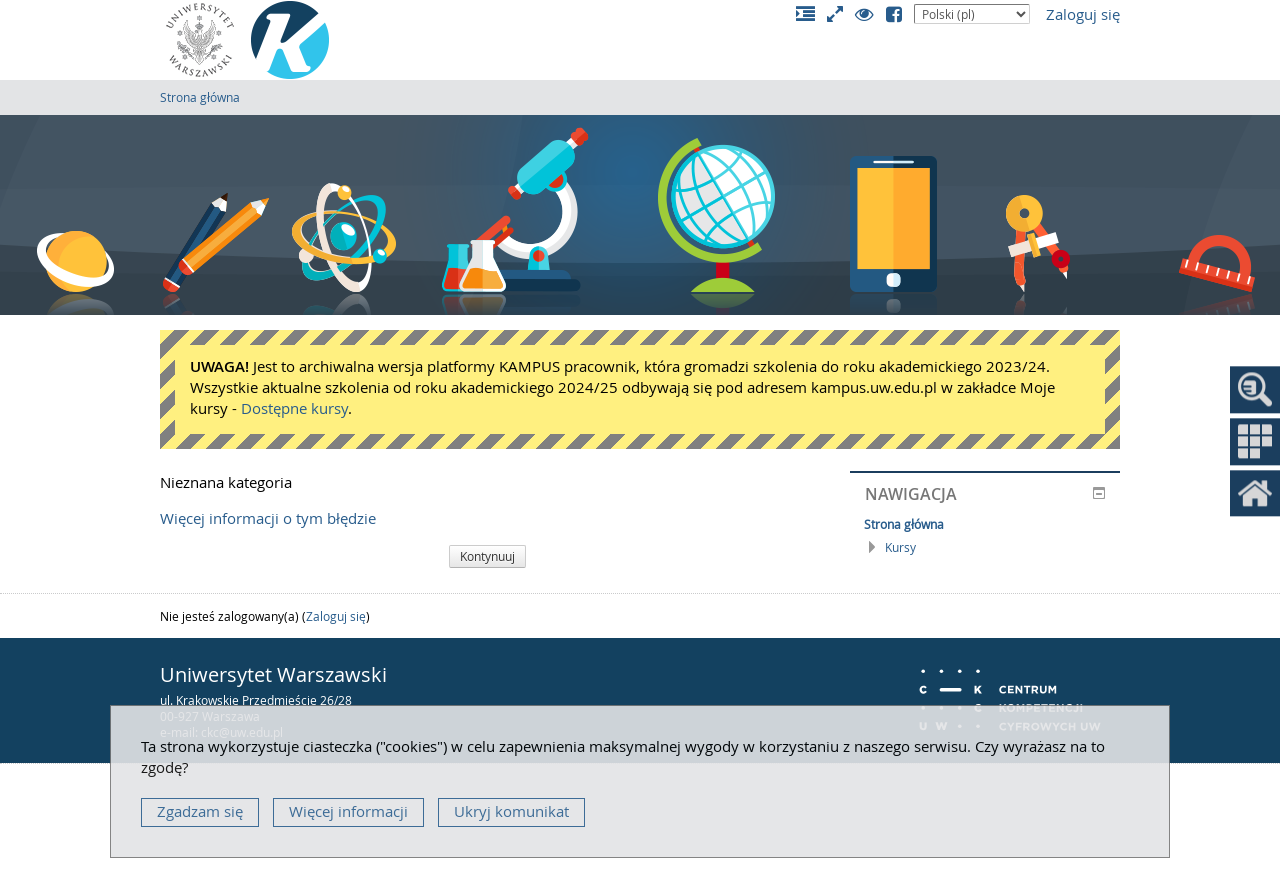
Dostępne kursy (294, 408)
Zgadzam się (200, 811)
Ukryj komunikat (511, 811)
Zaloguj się (1083, 14)
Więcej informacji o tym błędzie (268, 518)
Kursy (900, 547)
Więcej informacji (348, 811)
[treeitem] (985, 524)
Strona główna (200, 97)
